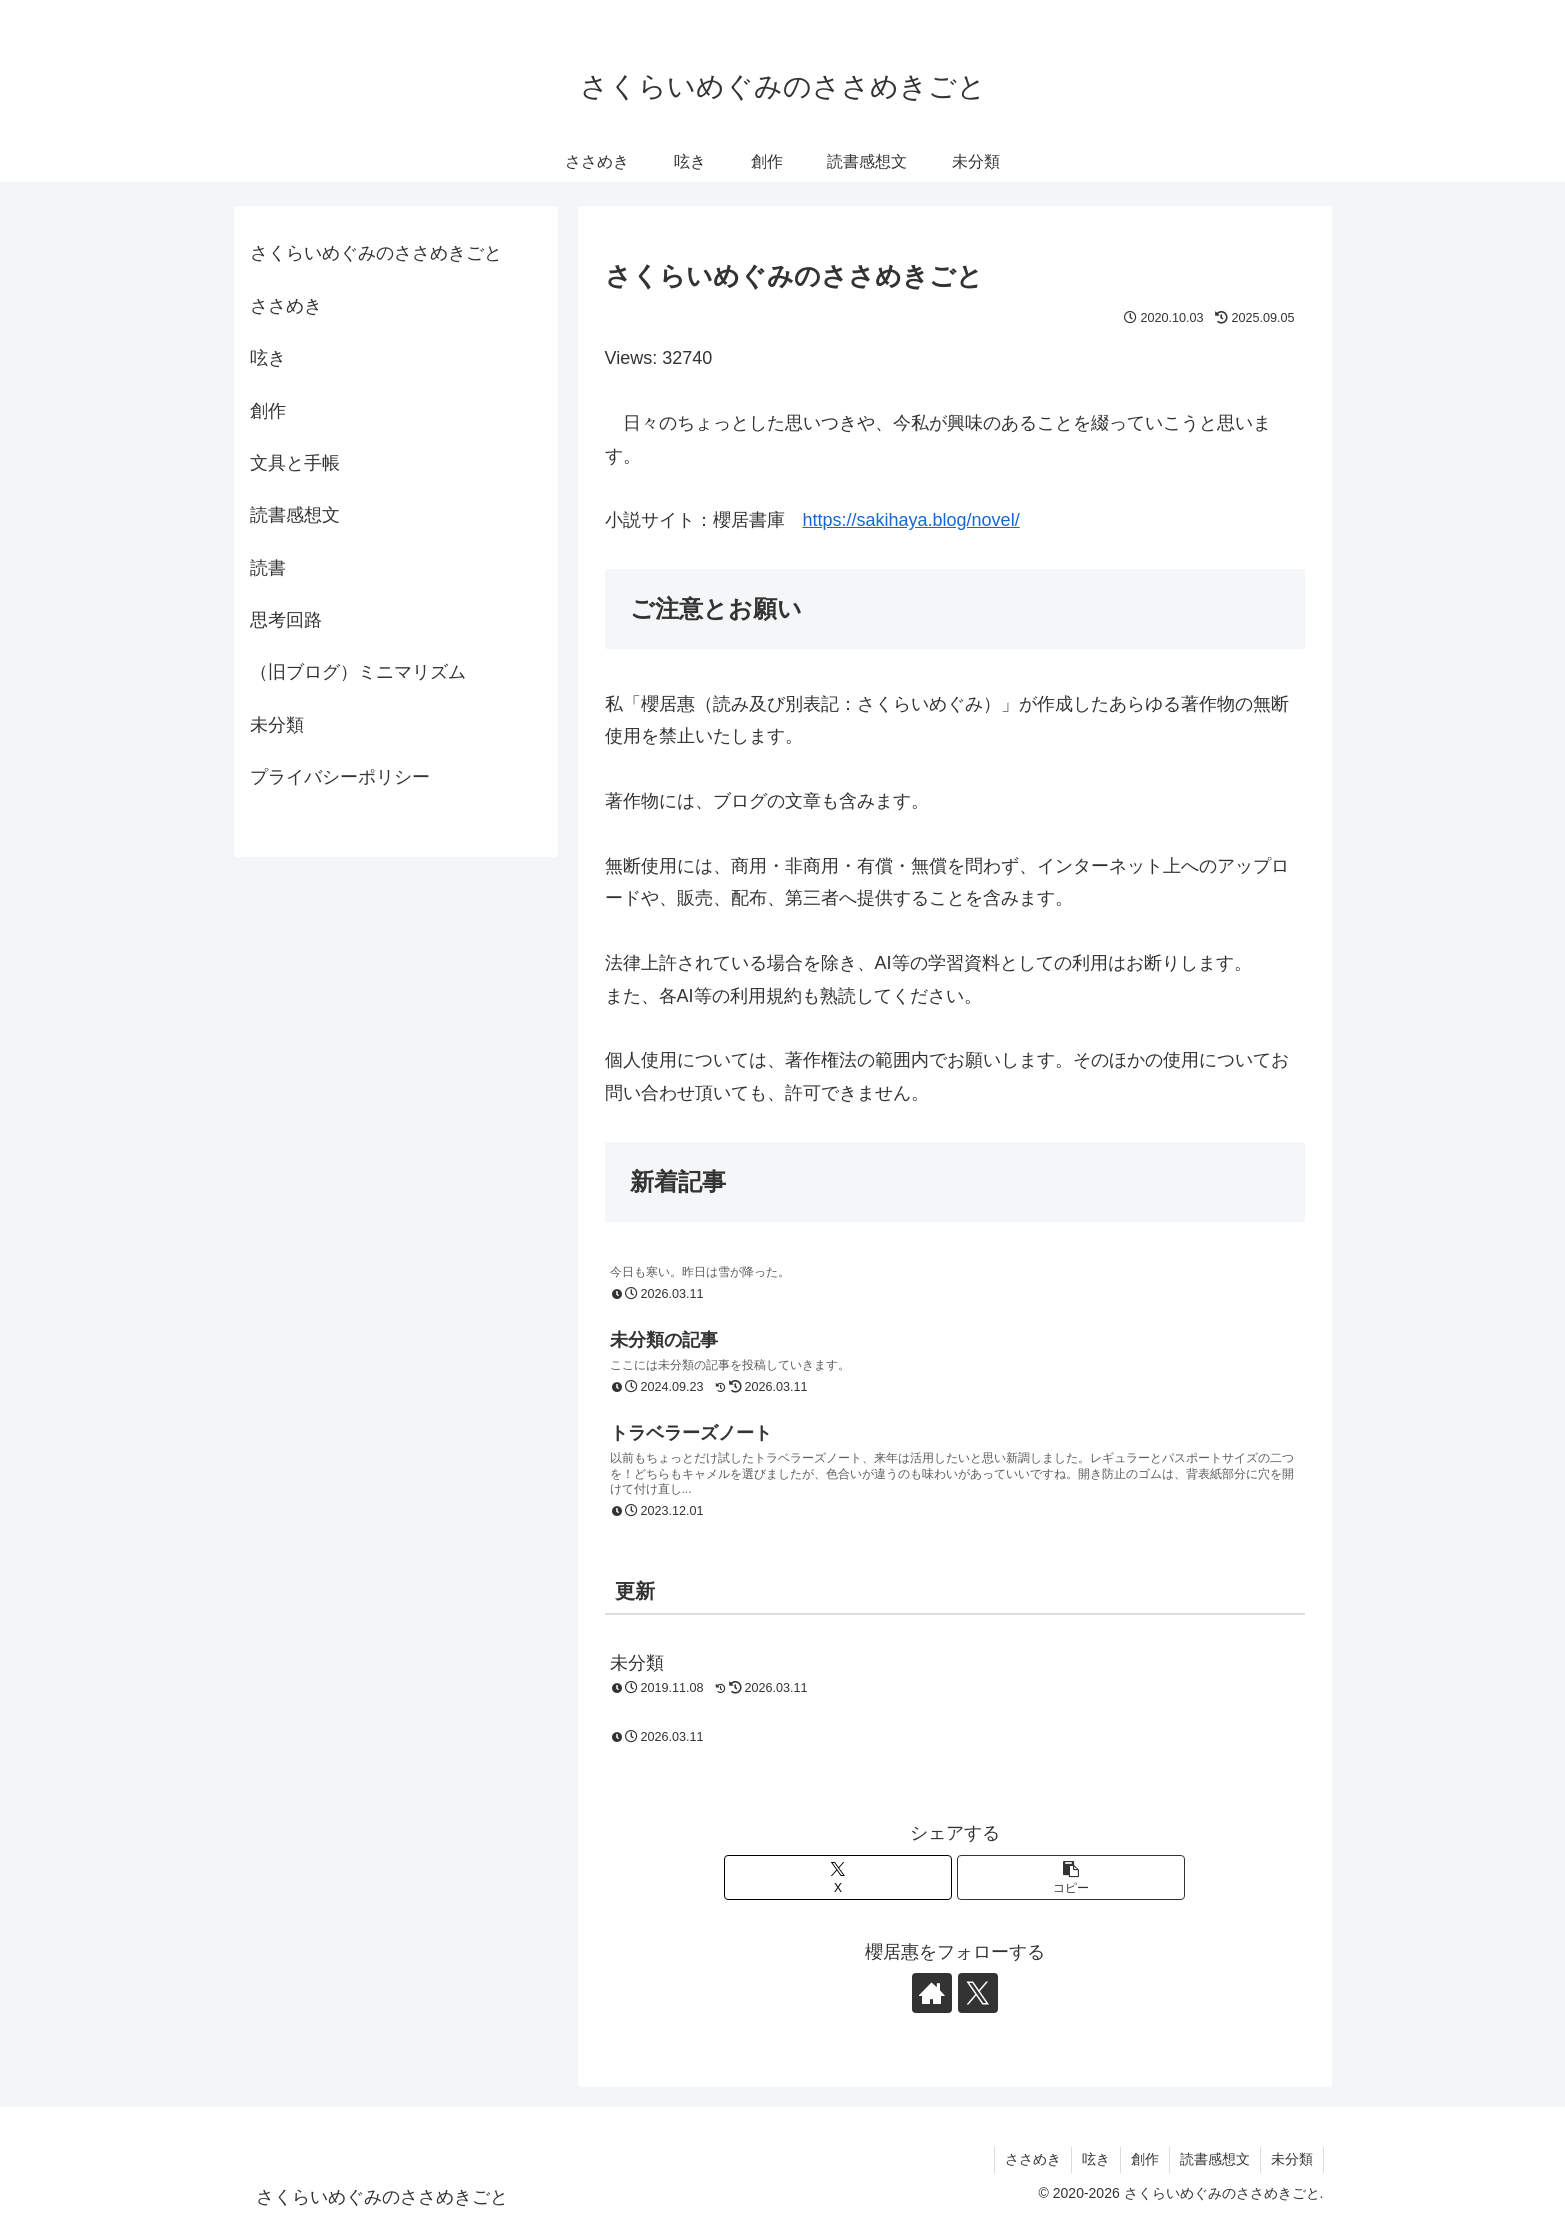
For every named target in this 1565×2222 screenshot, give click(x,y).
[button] (1071, 1877)
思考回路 (286, 620)
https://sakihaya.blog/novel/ (911, 520)
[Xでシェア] (838, 1877)
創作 (268, 411)
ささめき (286, 306)
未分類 (277, 725)
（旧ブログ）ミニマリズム (358, 672)
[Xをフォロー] (978, 1993)
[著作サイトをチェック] (932, 1993)
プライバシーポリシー (340, 777)
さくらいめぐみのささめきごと (376, 253)
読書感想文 (295, 515)
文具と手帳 (295, 463)
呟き (268, 358)
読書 (268, 568)
